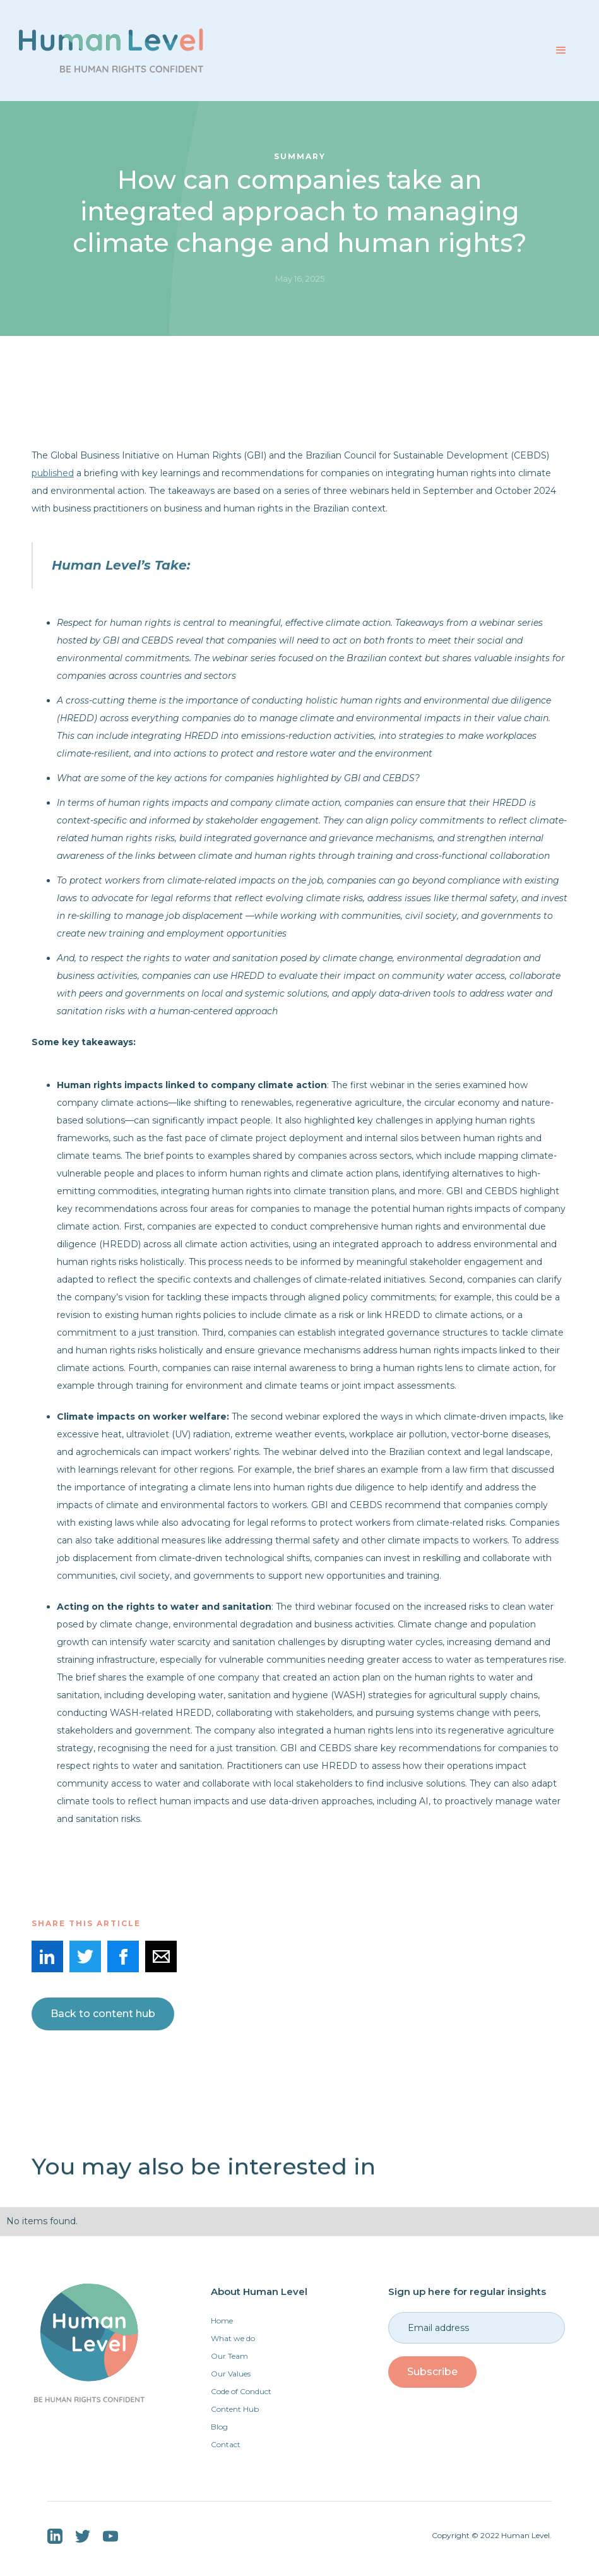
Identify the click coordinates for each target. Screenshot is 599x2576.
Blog (219, 2426)
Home (222, 2320)
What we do (233, 2338)
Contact (225, 2444)
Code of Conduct (241, 2391)
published (53, 473)
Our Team (229, 2356)
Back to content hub (102, 2014)
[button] (561, 50)
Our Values (231, 2373)
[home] (111, 50)
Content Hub (235, 2409)
